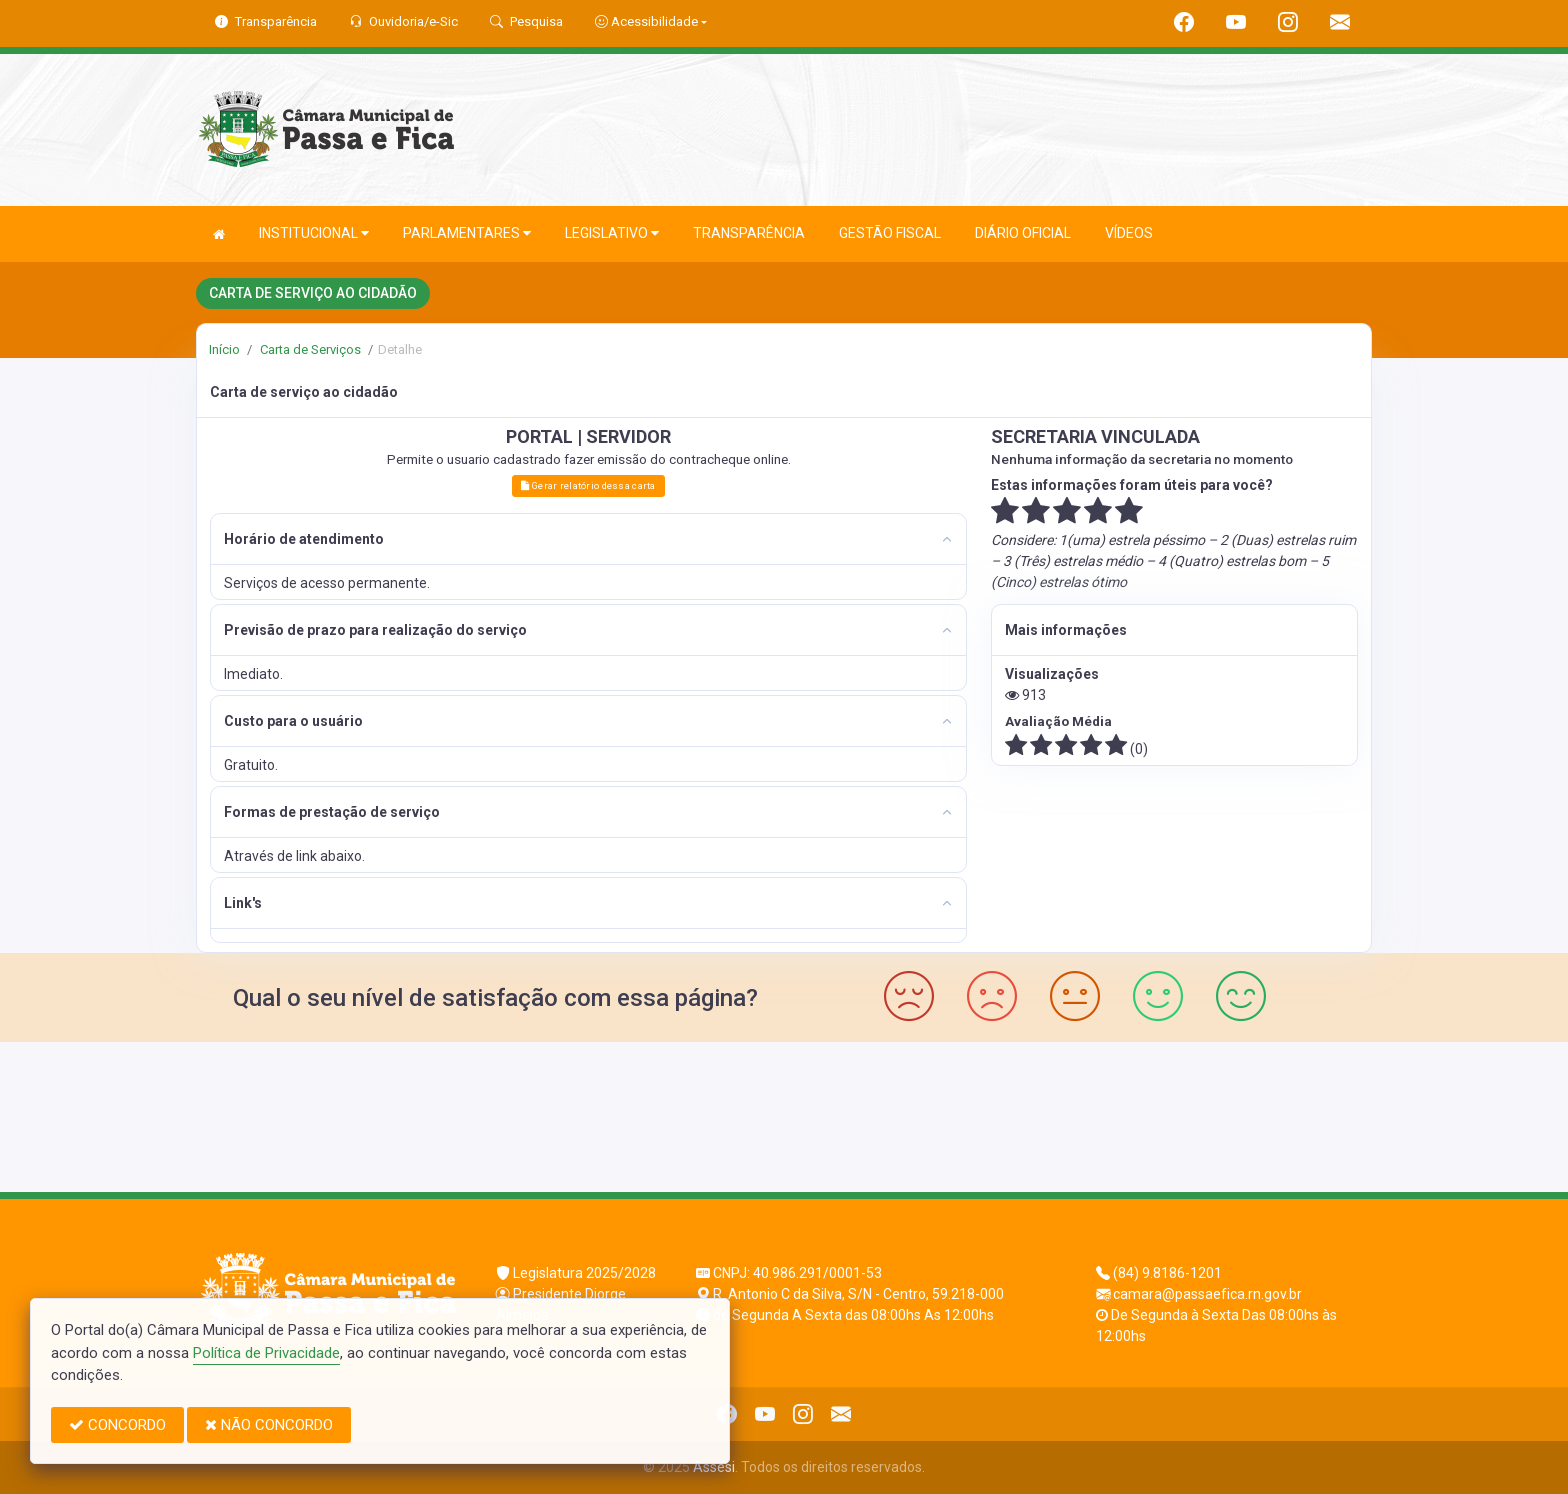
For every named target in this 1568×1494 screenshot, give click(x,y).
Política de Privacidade (266, 1353)
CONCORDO (117, 1425)
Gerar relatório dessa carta (588, 485)
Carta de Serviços (309, 349)
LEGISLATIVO (612, 233)
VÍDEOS (1129, 233)
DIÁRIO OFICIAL (1023, 233)
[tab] (589, 539)
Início (224, 349)
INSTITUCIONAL (314, 233)
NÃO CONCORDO (269, 1425)
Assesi (714, 1467)
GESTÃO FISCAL (890, 233)
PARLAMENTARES (467, 233)
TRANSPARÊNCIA (749, 233)
